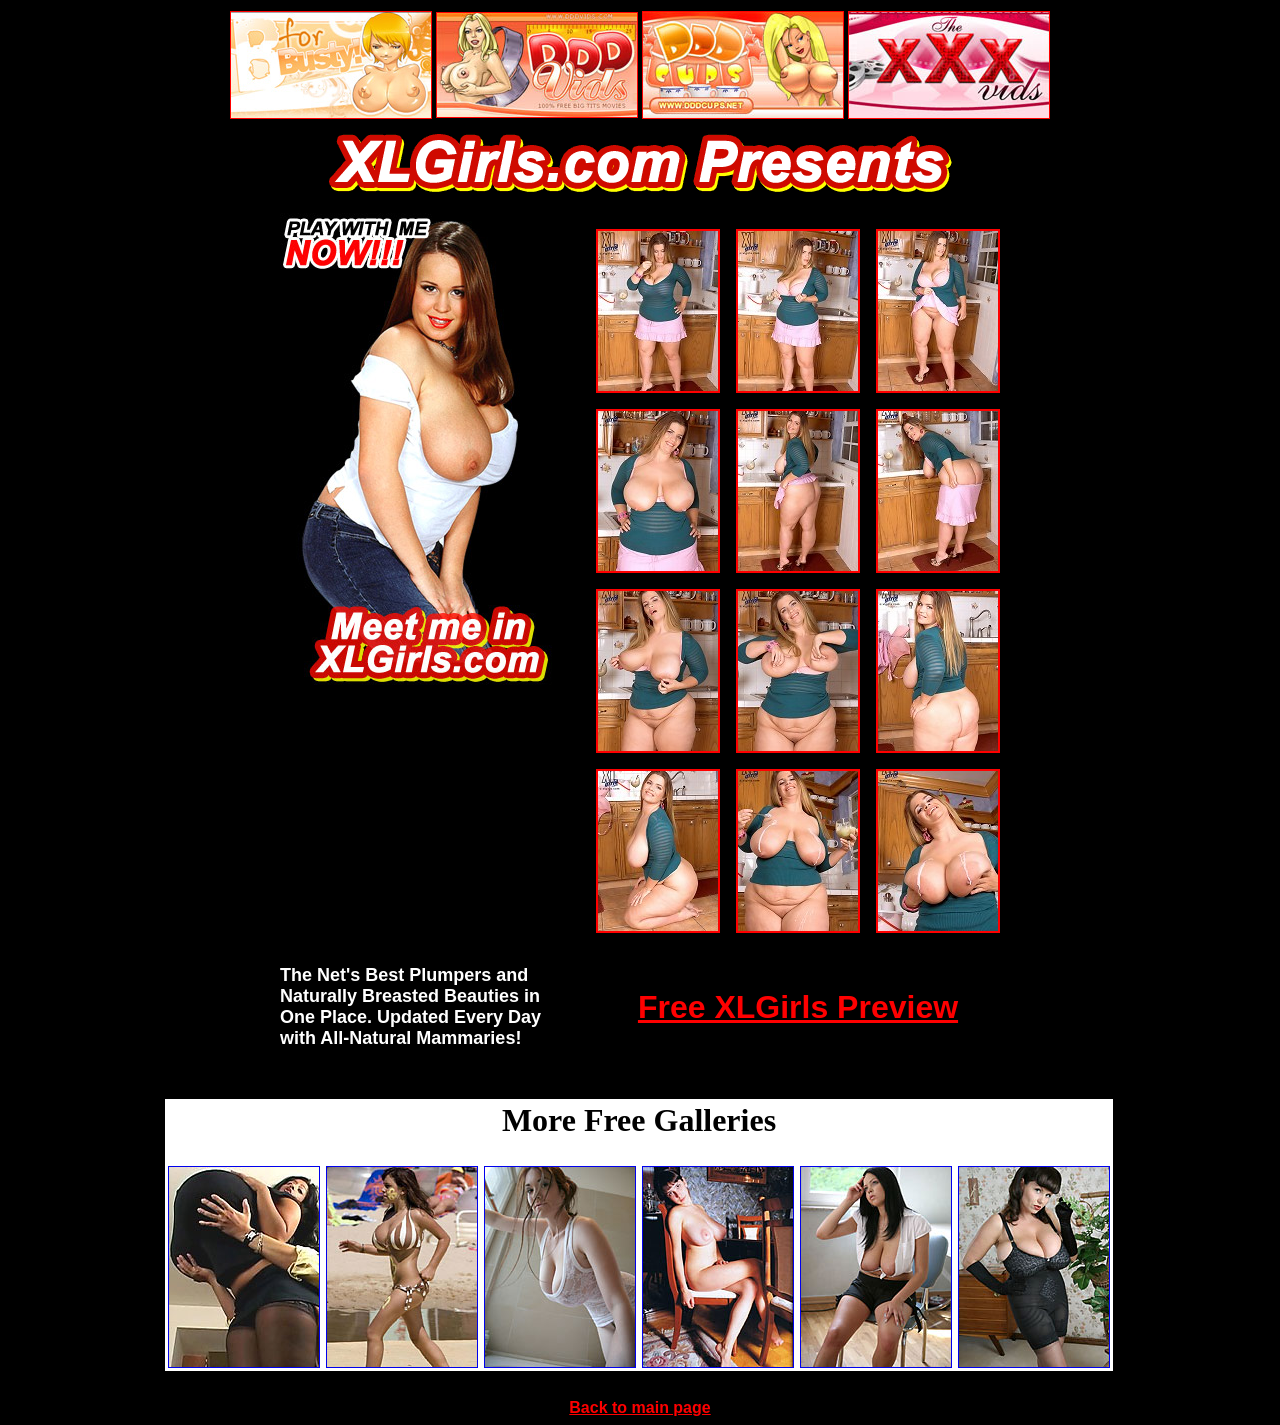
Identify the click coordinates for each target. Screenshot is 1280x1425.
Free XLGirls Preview (798, 1007)
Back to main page (639, 1407)
